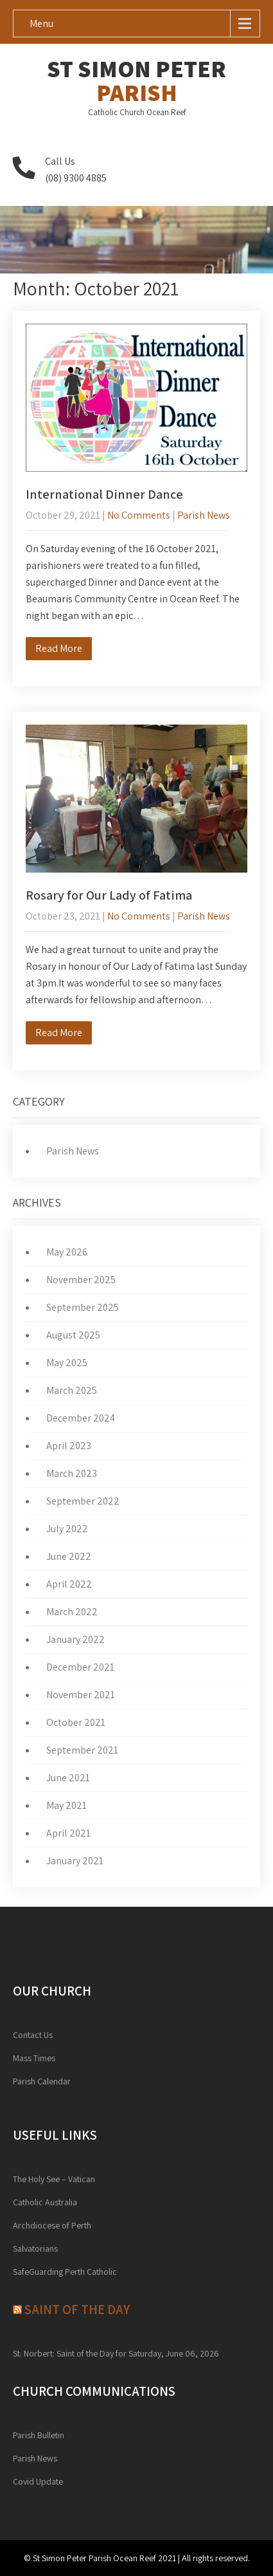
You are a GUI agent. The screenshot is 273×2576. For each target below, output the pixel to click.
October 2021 (75, 1722)
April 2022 (69, 1584)
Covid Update (38, 2481)
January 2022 (75, 1639)
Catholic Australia (45, 2202)
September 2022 (82, 1501)
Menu (41, 23)
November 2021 (80, 1694)
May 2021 (66, 1805)
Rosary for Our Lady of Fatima (109, 895)
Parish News (203, 515)
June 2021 (68, 1777)
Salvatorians (35, 2248)
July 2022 (67, 1528)
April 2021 (68, 1833)
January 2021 (74, 1860)
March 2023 (71, 1473)
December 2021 (80, 1667)
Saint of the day (77, 2309)
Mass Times (34, 2058)
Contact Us (33, 2035)
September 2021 (82, 1750)
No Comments (138, 515)
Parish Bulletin (38, 2435)
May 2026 (66, 1252)
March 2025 (71, 1390)
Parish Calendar (42, 2081)
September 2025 (82, 1307)
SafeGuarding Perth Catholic (65, 2271)
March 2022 (72, 1611)
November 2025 (81, 1279)
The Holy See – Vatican (54, 2179)
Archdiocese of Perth (52, 2225)
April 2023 (68, 1445)
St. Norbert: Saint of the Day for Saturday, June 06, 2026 (116, 2353)
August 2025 (73, 1335)
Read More (58, 648)
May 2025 (66, 1362)
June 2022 (68, 1556)
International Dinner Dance (104, 494)
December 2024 (80, 1418)
